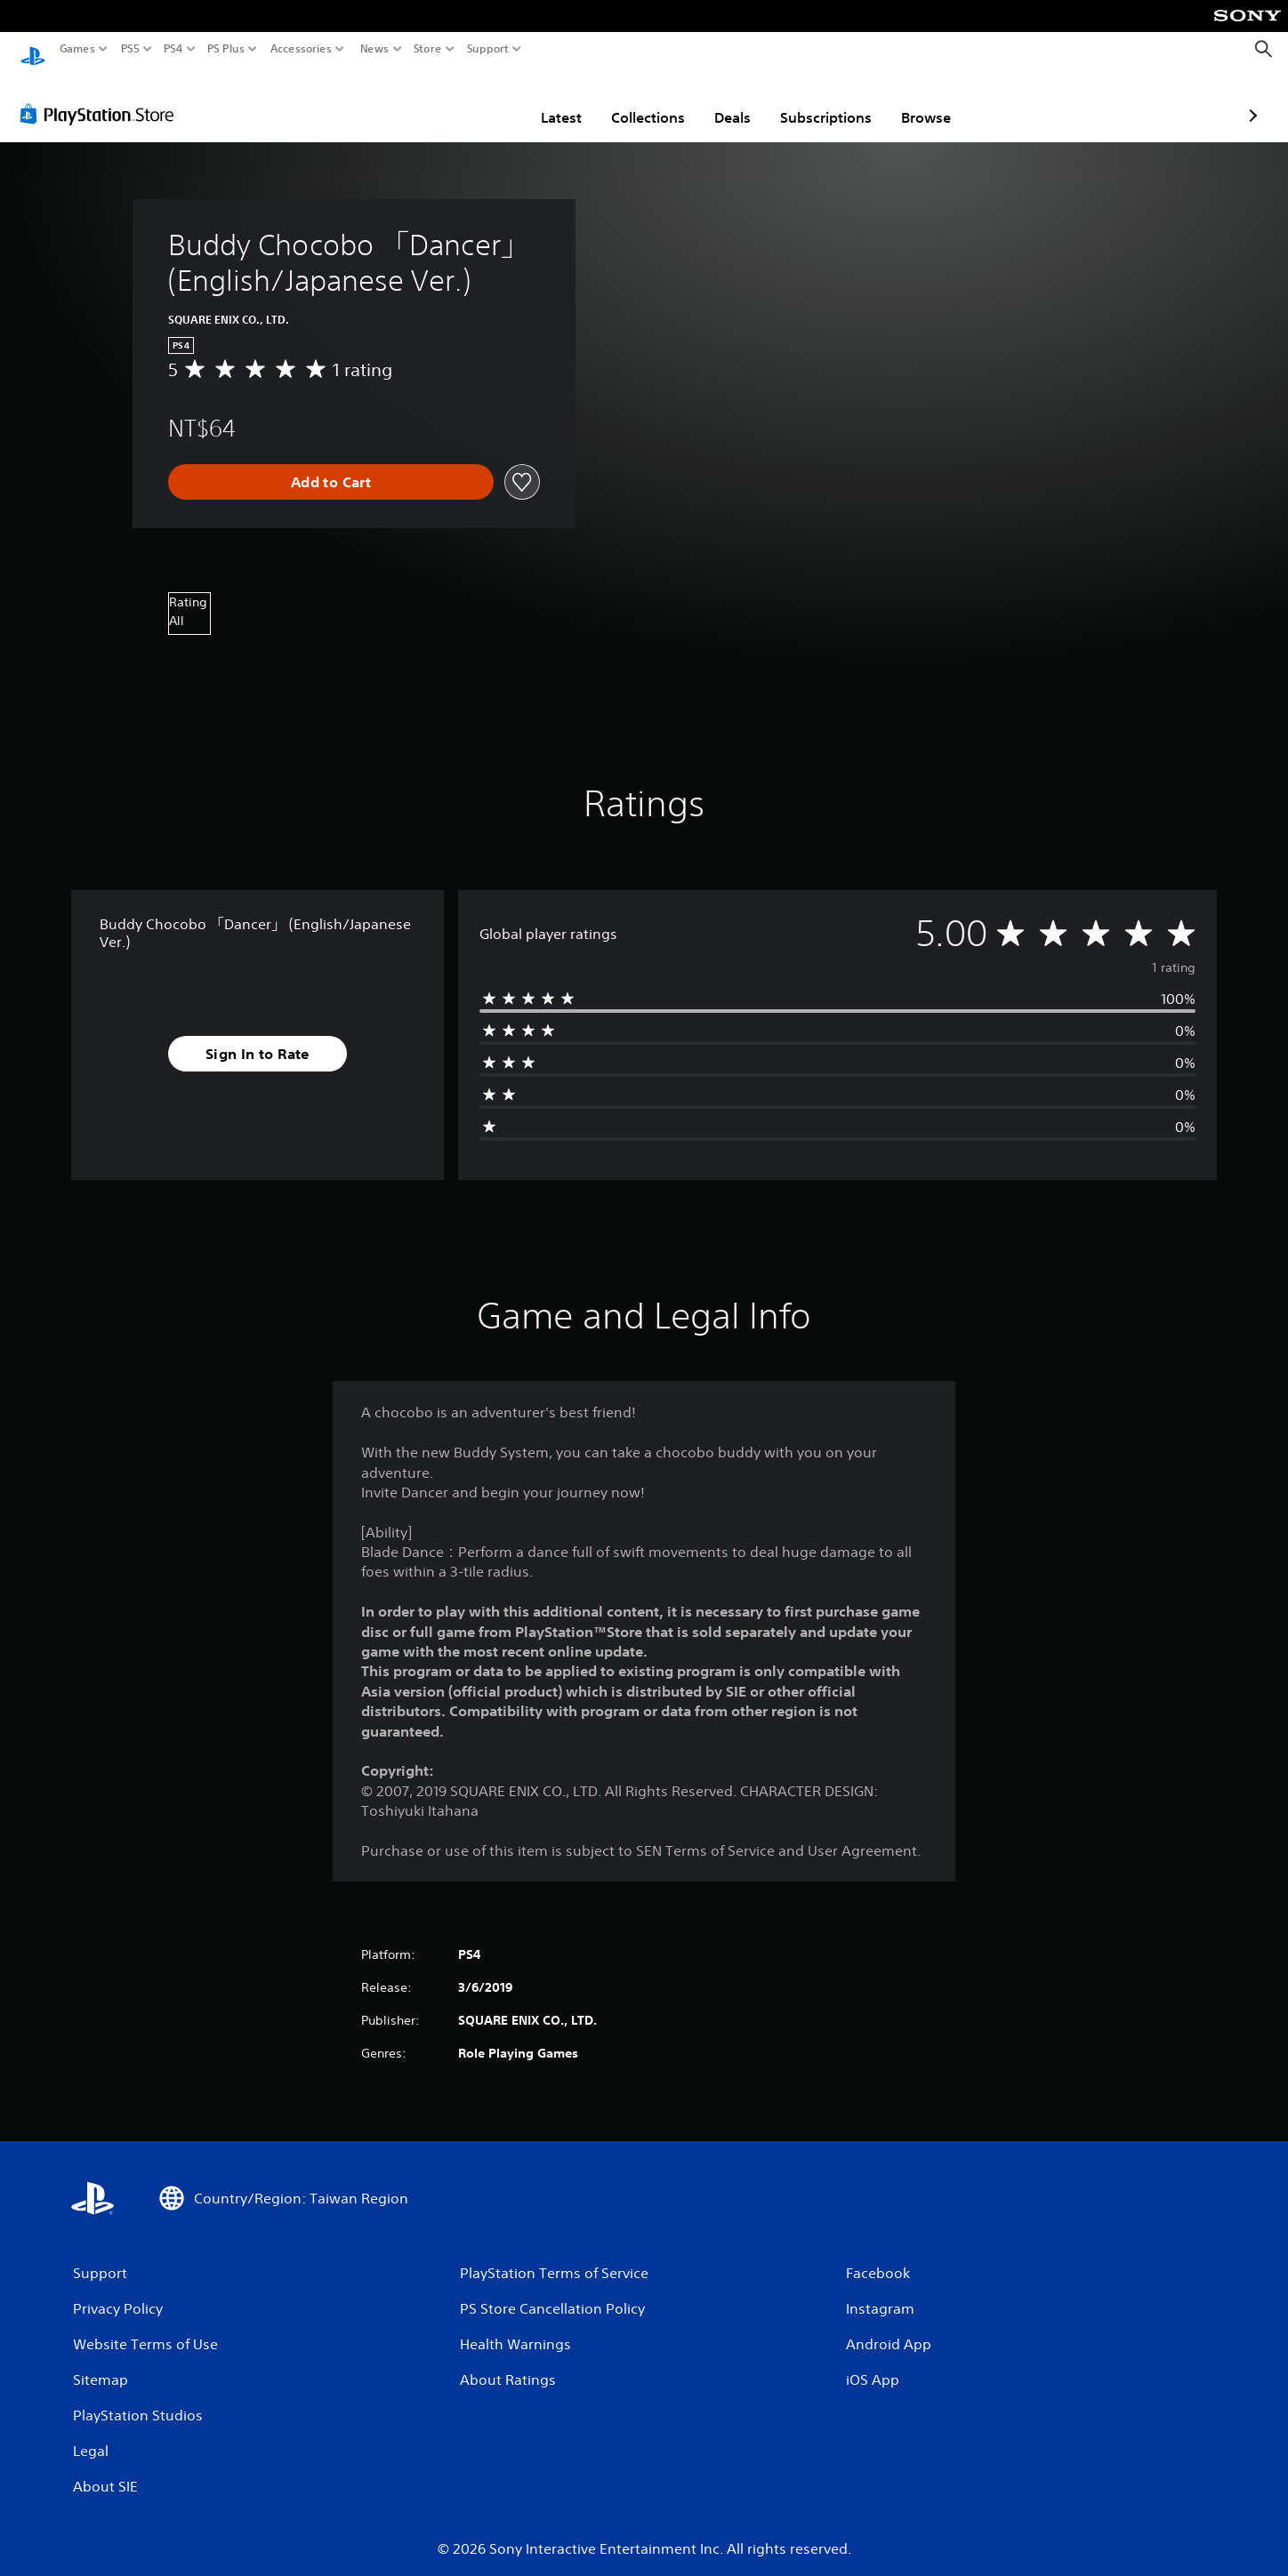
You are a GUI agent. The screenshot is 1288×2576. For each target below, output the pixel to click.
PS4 (173, 49)
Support (488, 49)
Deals (628, 100)
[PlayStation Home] (33, 49)
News (374, 49)
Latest (457, 100)
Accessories (301, 49)
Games (77, 49)
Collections (544, 100)
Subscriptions (722, 100)
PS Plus (226, 49)
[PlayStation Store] (101, 97)
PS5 (130, 49)
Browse (822, 100)
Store (428, 49)
